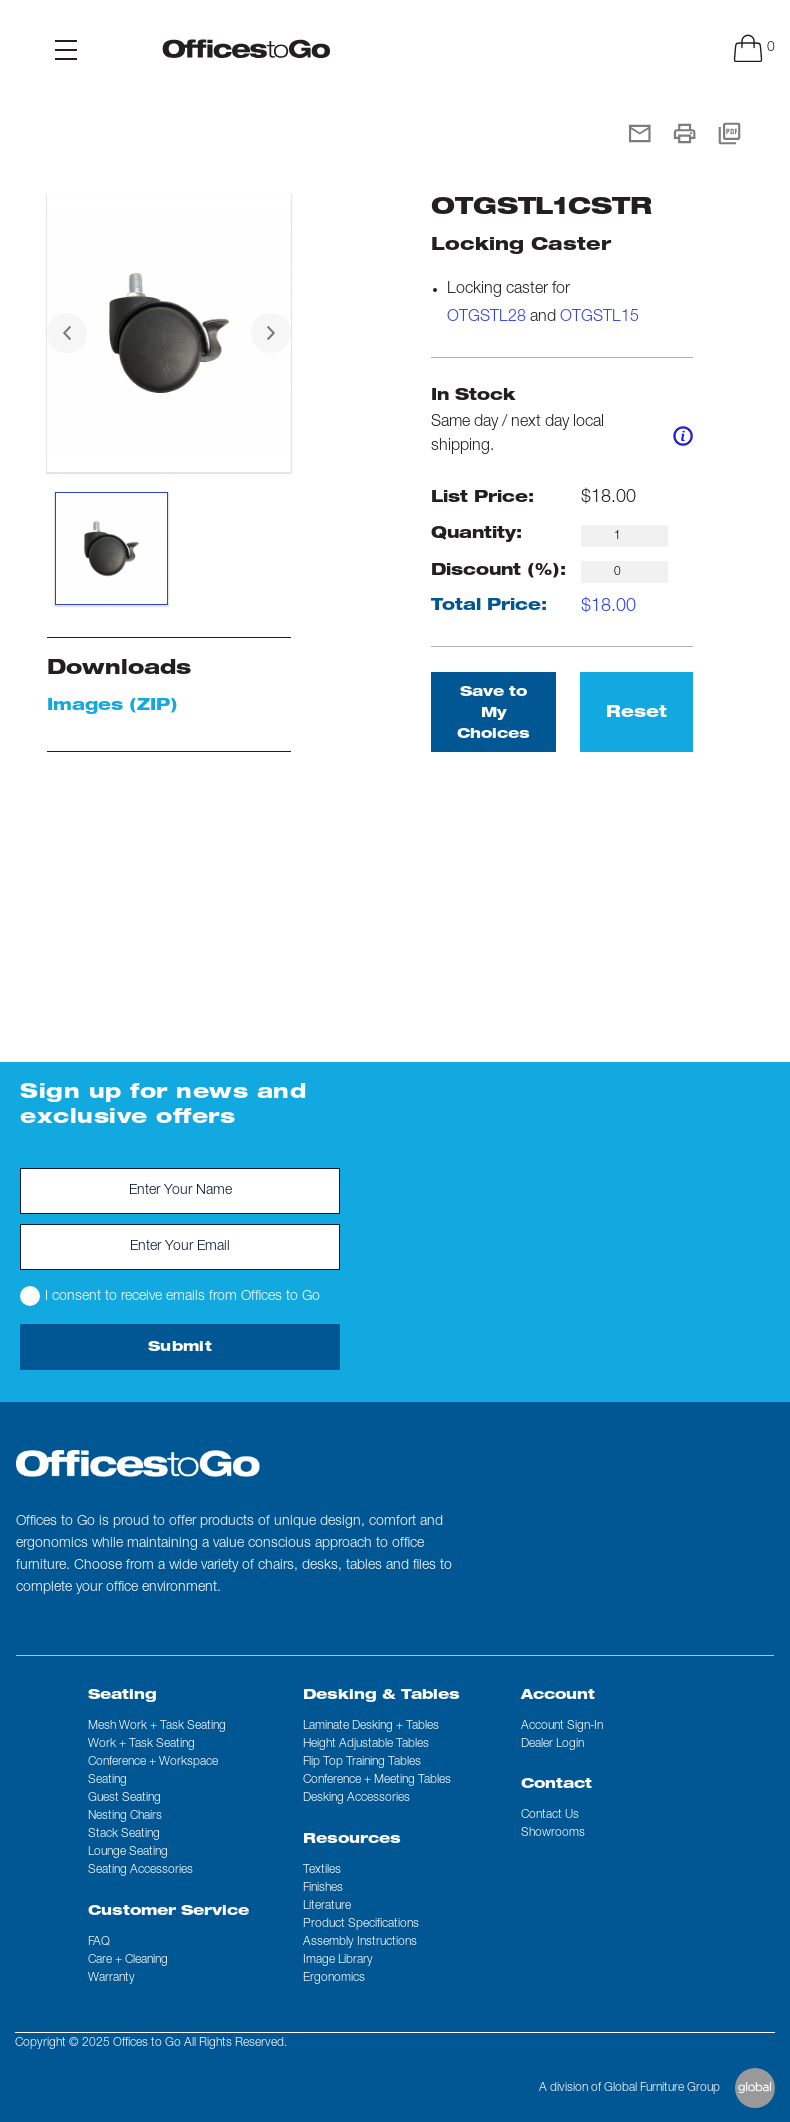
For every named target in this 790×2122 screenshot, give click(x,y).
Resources (352, 1840)
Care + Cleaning (128, 1960)
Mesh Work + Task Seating (157, 1726)
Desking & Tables (381, 1696)
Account (558, 1696)
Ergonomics (334, 1978)
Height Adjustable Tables (366, 1744)
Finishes (323, 1888)
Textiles (322, 1870)
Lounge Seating (128, 1852)
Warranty (111, 1978)
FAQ (99, 1942)
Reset (636, 714)
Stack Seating (124, 1834)
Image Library (338, 1960)
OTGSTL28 (486, 318)
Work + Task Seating (141, 1744)
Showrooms (553, 1833)
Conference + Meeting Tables (377, 1780)
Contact (556, 1785)
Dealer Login (552, 1744)
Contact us (550, 1815)
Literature (327, 1906)
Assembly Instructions (360, 1942)
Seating (122, 1696)
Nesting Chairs (125, 1816)
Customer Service (168, 1912)
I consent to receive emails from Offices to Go (170, 1296)
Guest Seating (124, 1798)
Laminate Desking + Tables (371, 1726)
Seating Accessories (140, 1870)
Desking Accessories (356, 1798)
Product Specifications (361, 1924)
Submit (180, 1348)
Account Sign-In (562, 1726)
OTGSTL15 (599, 318)
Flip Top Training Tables (362, 1762)
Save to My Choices (493, 714)
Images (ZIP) (112, 707)
